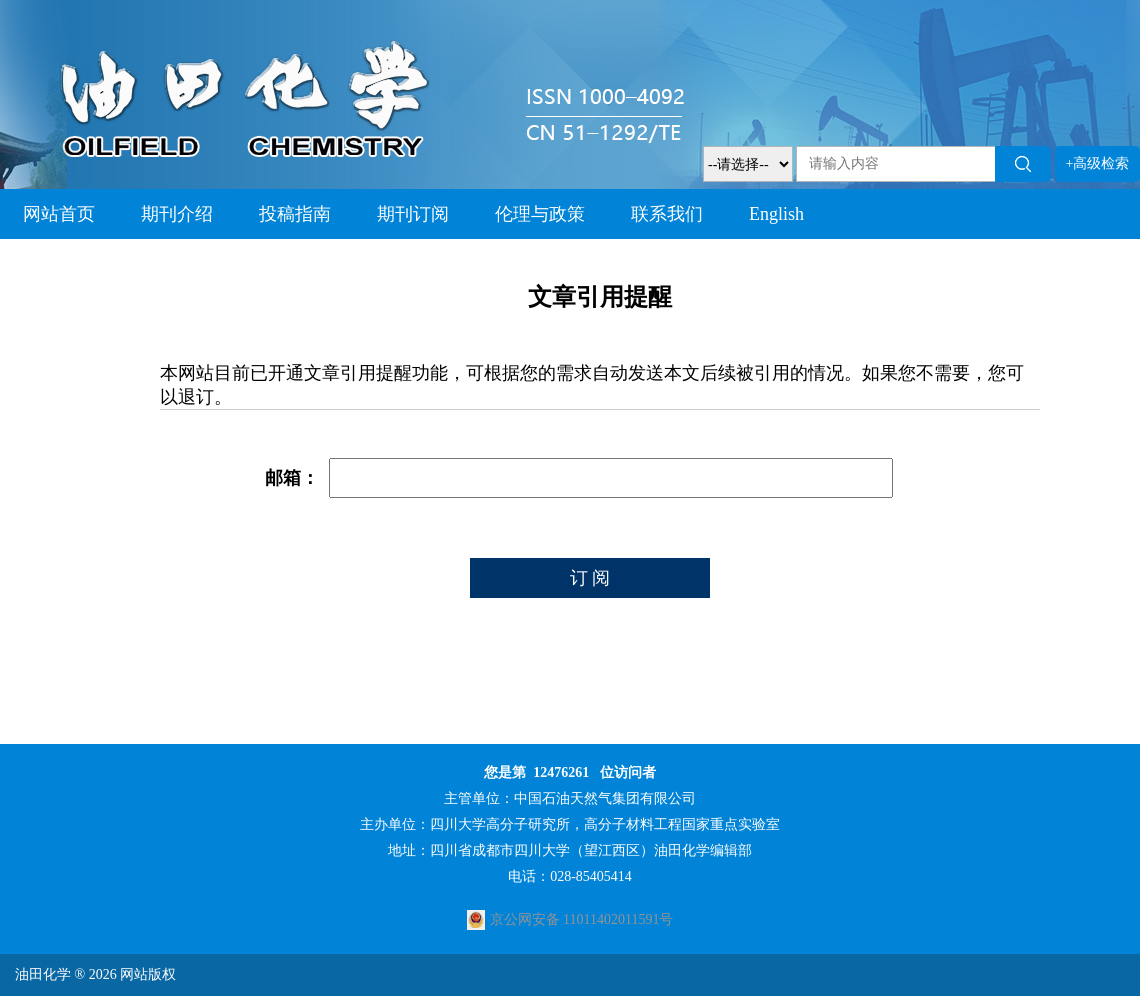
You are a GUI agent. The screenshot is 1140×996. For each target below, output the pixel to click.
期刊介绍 (177, 214)
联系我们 (667, 214)
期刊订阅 (413, 214)
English (776, 214)
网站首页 (59, 214)
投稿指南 (295, 214)
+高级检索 (1098, 163)
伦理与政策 (540, 214)
